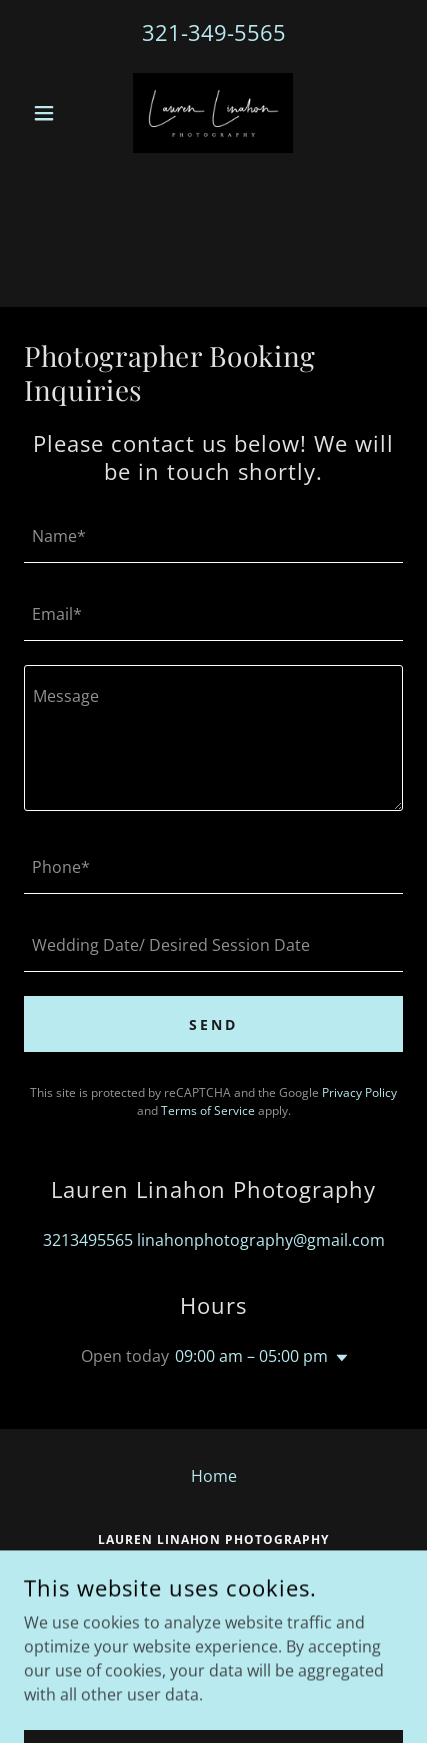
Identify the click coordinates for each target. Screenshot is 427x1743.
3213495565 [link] (88, 1240)
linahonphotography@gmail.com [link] (261, 1240)
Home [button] (214, 1476)
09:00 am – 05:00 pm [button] (251, 1356)
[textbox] (213, 536)
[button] (52, 113)
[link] (213, 113)
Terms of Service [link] (208, 1110)
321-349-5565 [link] (214, 32)
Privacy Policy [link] (359, 1092)
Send (213, 1024)
